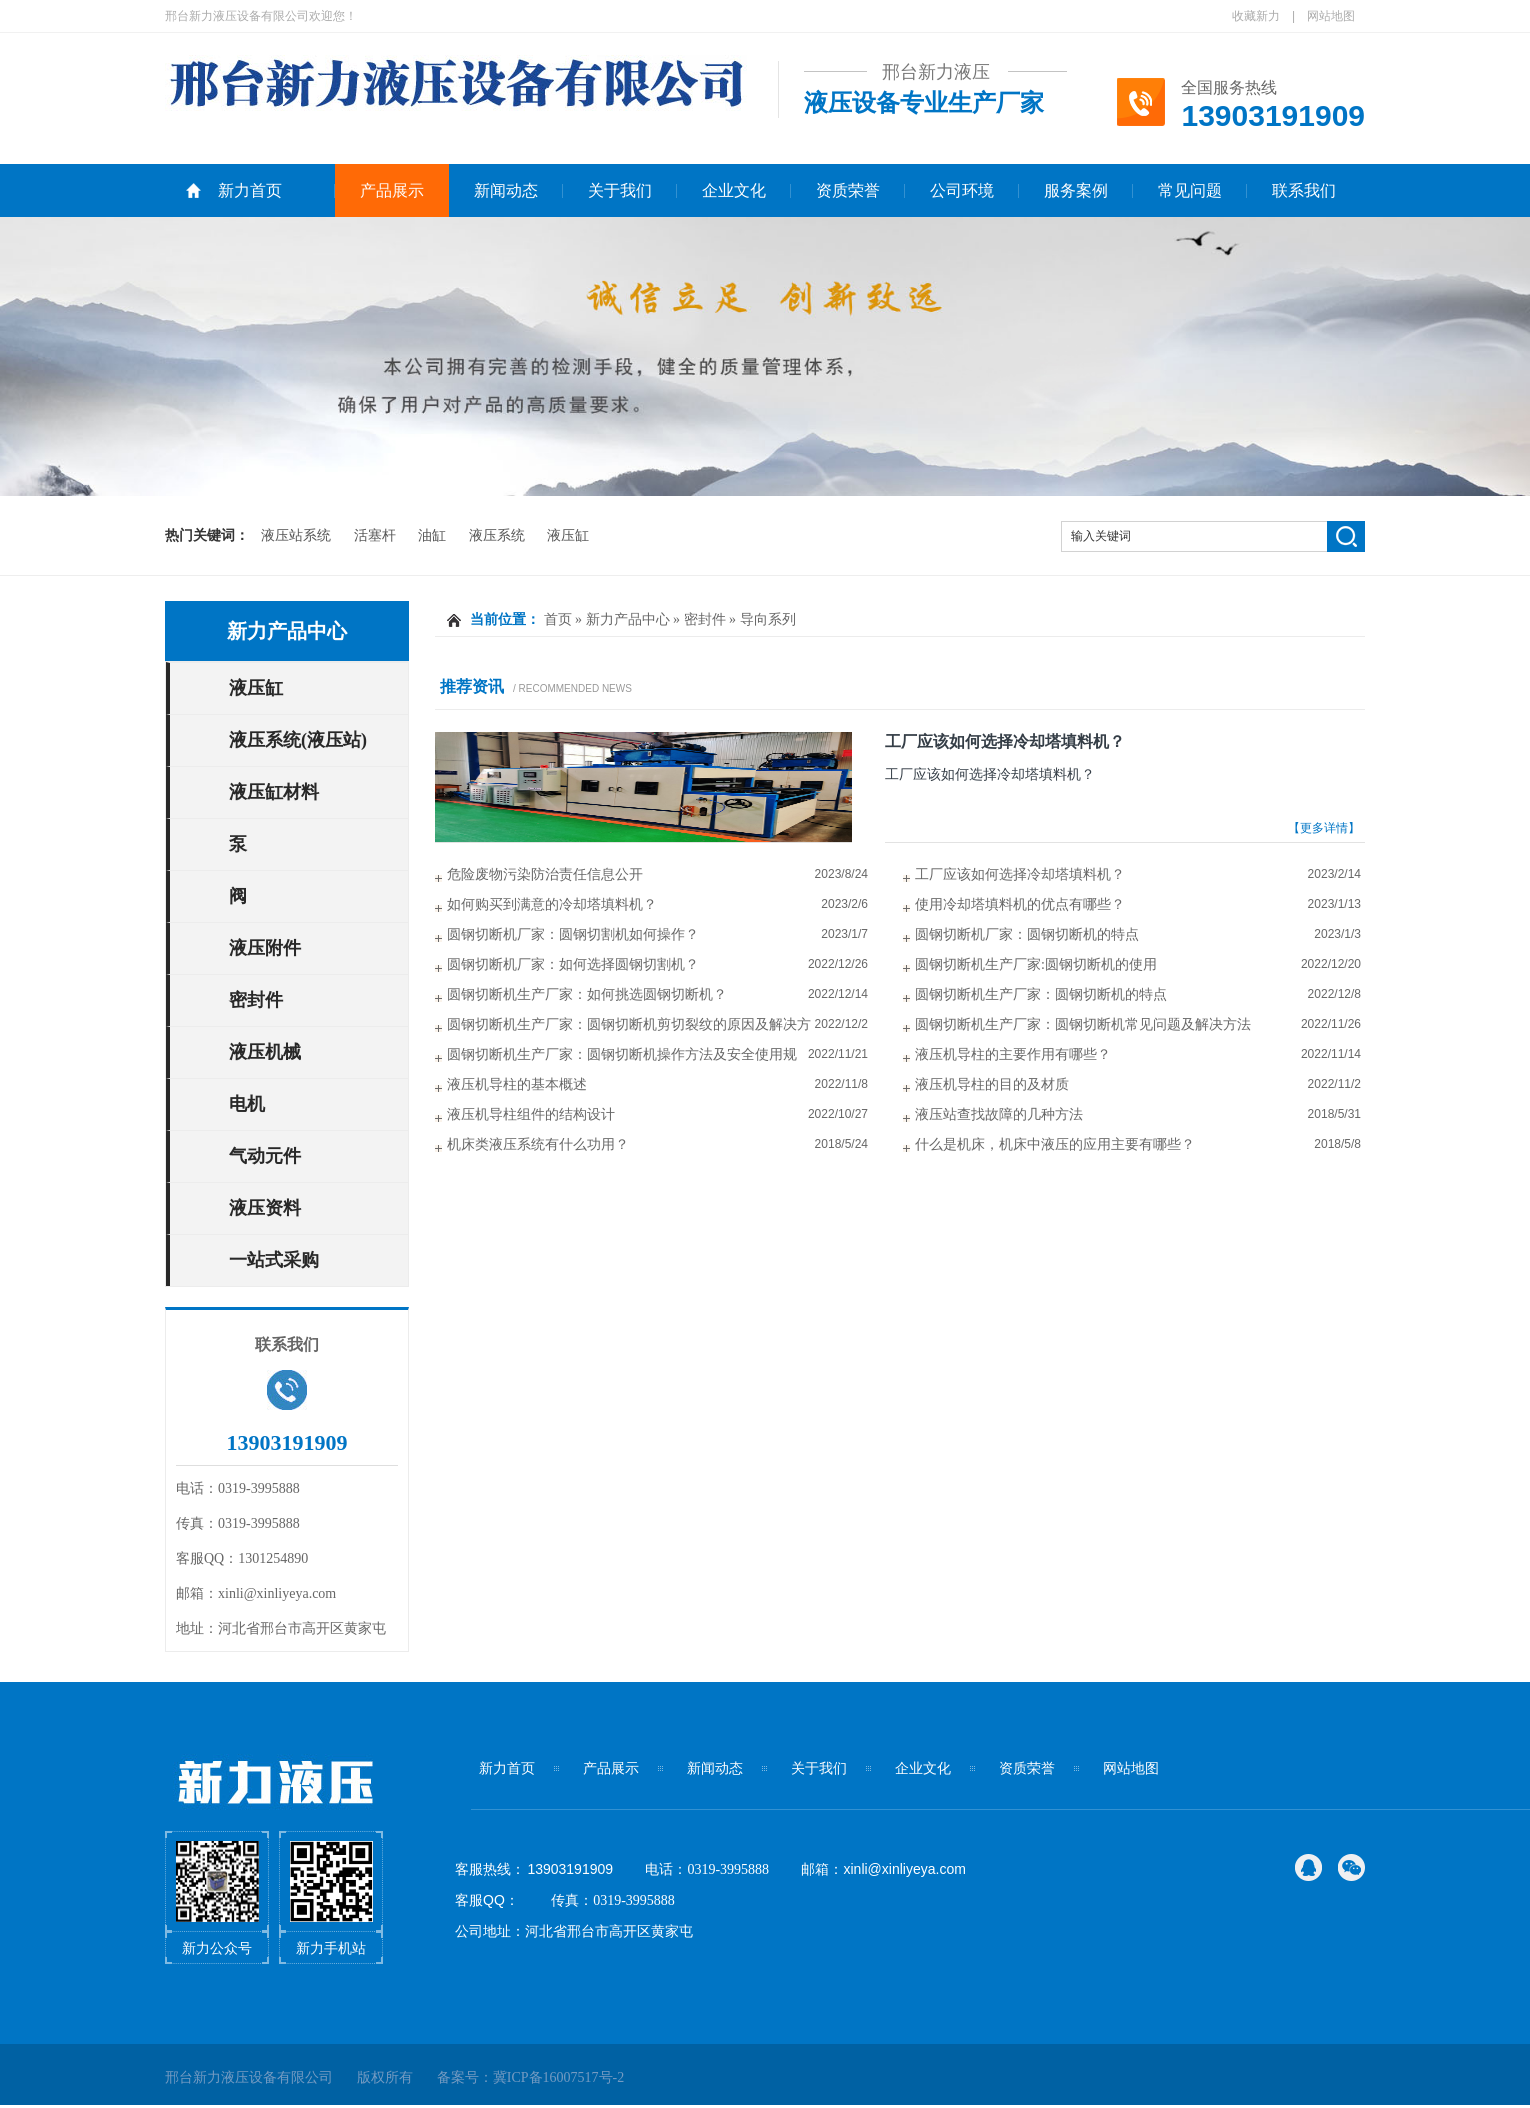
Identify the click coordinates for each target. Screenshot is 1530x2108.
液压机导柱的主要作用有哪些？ (1013, 1054)
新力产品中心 (287, 631)
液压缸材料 (274, 792)
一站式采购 (274, 1260)
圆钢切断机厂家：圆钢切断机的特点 (1027, 934)
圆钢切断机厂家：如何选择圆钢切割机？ (573, 964)
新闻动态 (506, 190)
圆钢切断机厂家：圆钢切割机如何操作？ (573, 934)
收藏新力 (1256, 16)
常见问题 (1190, 190)
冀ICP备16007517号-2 (558, 2077)
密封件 (256, 1000)
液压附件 (265, 948)
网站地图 (1331, 16)
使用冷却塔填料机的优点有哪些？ (1020, 904)
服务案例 (1076, 190)
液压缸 (568, 535)
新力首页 (250, 190)
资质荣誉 (848, 190)
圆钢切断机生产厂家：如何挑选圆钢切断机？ (587, 994)
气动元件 (265, 1156)
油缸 (432, 535)
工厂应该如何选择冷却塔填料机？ (1005, 741)
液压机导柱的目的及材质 (992, 1084)
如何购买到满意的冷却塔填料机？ (552, 904)
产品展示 (392, 190)
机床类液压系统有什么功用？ (538, 1144)
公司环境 (962, 190)
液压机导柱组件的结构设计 (531, 1114)
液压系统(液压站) (298, 740)
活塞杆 (375, 535)
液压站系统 (296, 535)
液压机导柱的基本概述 (517, 1084)
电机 (247, 1104)
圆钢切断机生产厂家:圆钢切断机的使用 (1036, 964)
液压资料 (265, 1208)
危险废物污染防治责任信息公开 (545, 874)
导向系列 (768, 619)
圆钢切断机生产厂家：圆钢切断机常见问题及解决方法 (1083, 1024)
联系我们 (1304, 190)
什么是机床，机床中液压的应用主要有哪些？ (1055, 1144)
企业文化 (734, 190)
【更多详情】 (1324, 828)
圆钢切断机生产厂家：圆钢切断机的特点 (1041, 994)
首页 (558, 619)
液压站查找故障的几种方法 (999, 1114)
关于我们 (620, 190)
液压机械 (265, 1052)
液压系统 (497, 535)
